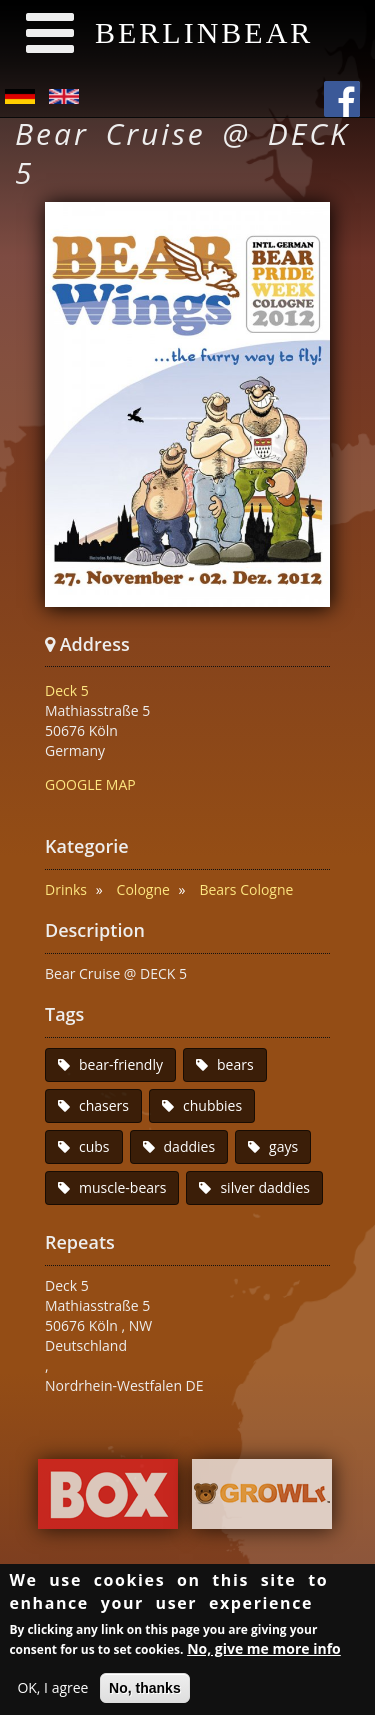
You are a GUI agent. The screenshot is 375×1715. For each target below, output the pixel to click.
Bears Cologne (246, 889)
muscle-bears (122, 1187)
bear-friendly (121, 1064)
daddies (190, 1146)
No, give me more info (264, 1651)
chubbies (212, 1105)
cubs (94, 1146)
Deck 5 (67, 690)
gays (283, 1146)
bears (235, 1064)
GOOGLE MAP (90, 784)
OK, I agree (52, 1690)
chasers (104, 1105)
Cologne (143, 889)
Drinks (66, 889)
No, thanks (145, 1691)
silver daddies (265, 1187)
